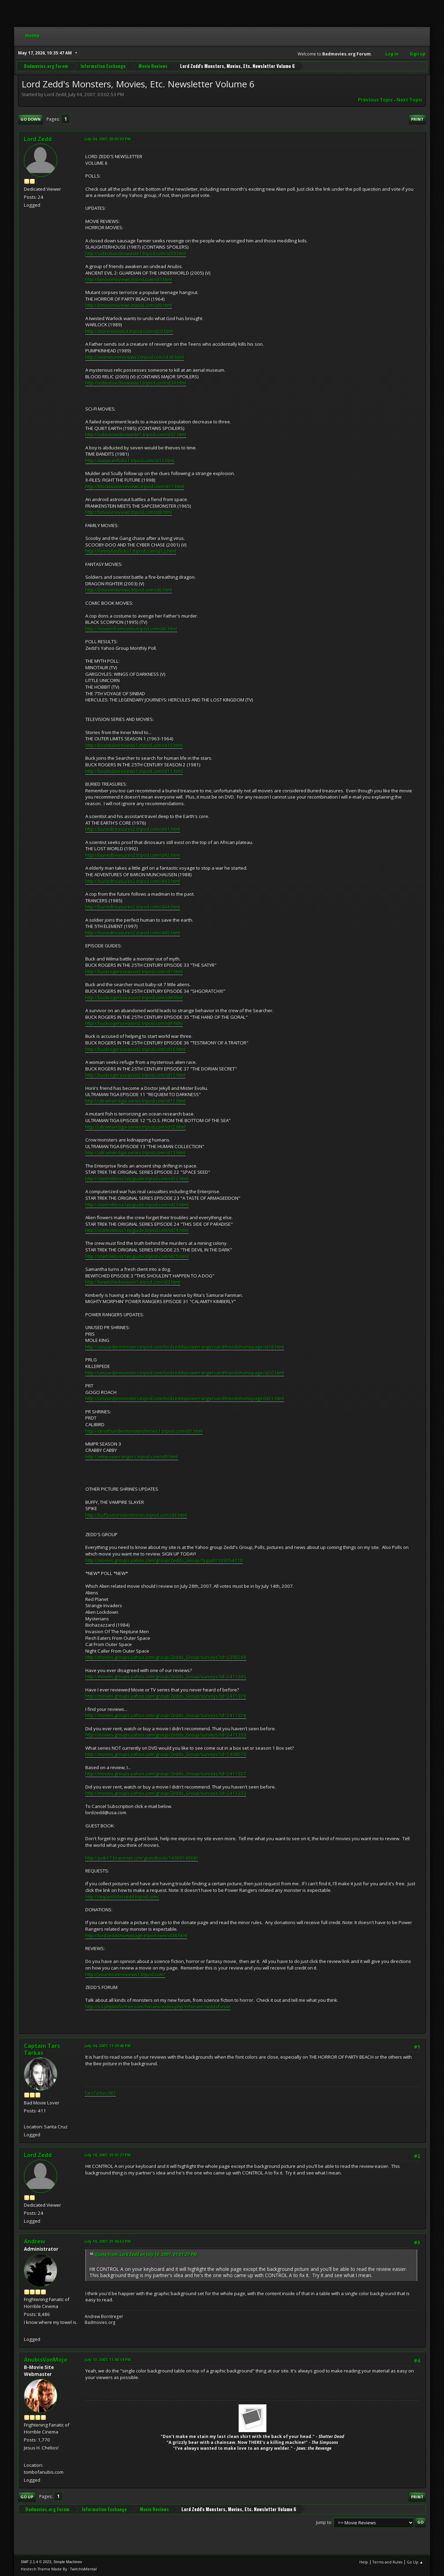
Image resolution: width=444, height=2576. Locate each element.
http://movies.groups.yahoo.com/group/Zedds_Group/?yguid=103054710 (164, 1560)
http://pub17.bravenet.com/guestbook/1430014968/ (141, 1858)
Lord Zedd (38, 139)
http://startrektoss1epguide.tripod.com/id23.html (137, 1204)
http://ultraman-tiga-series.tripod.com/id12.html (135, 1127)
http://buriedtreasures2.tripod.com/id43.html (132, 881)
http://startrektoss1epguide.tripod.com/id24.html (137, 1230)
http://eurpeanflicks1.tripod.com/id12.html (129, 460)
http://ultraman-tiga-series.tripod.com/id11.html (135, 1101)
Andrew (34, 2241)
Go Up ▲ (415, 2562)
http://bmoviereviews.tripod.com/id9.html (128, 305)
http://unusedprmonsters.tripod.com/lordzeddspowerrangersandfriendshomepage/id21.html (184, 1398)
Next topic (409, 100)
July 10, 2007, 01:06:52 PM (108, 2241)
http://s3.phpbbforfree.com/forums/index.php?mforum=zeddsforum (158, 2007)
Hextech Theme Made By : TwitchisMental (59, 2568)
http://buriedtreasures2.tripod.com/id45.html (132, 933)
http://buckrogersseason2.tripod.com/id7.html (134, 971)
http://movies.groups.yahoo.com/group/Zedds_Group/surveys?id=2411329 (165, 1696)
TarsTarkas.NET (100, 2093)
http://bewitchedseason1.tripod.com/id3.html (132, 1282)
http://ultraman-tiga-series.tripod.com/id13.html (135, 1152)
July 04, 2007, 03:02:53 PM (108, 138)
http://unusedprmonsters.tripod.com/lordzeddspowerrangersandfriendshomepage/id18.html (184, 1347)
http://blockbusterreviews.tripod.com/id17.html (134, 486)
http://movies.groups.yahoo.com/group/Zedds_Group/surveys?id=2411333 (165, 1735)
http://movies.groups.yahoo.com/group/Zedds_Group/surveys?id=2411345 (165, 1676)
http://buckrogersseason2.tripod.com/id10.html (135, 1049)
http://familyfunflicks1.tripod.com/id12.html (130, 551)
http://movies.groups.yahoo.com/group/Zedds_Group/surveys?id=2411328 (165, 1715)
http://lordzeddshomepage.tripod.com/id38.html (136, 1935)
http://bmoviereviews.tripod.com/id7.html (128, 279)
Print (417, 119)
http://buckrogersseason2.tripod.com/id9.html (134, 1023)
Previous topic (375, 100)
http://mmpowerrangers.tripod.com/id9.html (131, 1457)
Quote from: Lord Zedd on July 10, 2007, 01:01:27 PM (146, 2254)
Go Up (26, 2496)
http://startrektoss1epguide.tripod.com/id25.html (137, 1256)
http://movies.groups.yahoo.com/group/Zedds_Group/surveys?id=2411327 (165, 1774)
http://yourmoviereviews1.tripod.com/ (125, 1974)
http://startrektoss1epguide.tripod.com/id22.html (137, 1178)
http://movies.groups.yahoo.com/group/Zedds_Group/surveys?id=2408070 (165, 1754)
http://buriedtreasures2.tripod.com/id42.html (132, 855)
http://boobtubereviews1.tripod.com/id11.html (134, 771)
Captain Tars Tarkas (42, 2049)
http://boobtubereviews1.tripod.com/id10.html (134, 745)
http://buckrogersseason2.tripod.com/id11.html (135, 1075)
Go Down (30, 119)
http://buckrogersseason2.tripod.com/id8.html (134, 997)
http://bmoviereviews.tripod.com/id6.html (128, 590)
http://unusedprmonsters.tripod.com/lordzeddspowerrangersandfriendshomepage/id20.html (184, 1373)
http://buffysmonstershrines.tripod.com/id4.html (136, 1515)
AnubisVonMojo (45, 2359)
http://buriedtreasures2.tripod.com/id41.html (132, 829)
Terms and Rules (387, 2562)
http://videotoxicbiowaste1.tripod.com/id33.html (135, 253)
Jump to (323, 2522)
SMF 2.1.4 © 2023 (36, 2562)
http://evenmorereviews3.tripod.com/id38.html (134, 357)
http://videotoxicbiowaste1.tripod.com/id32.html (135, 434)
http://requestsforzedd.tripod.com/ (122, 1897)
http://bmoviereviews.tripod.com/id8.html (128, 512)
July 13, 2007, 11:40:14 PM (108, 2359)
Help (363, 2562)
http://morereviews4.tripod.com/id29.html (129, 331)
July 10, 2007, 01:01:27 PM (108, 2154)
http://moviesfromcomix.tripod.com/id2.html (131, 629)
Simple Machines (67, 2562)
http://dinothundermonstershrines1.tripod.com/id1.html (144, 1431)
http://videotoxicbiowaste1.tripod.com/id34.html (135, 383)
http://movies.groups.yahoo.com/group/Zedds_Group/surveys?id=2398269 (165, 1657)
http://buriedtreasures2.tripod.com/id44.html (132, 907)
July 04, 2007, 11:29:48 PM (108, 2045)
